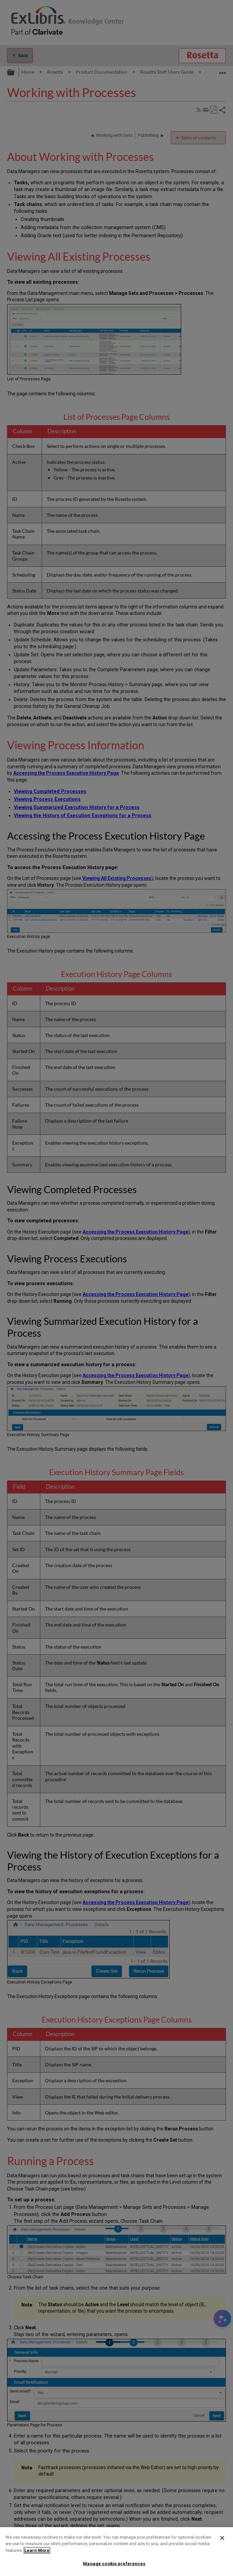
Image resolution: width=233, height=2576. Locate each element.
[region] (116, 2551)
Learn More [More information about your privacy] (36, 2550)
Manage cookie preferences (114, 2563)
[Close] (222, 2538)
